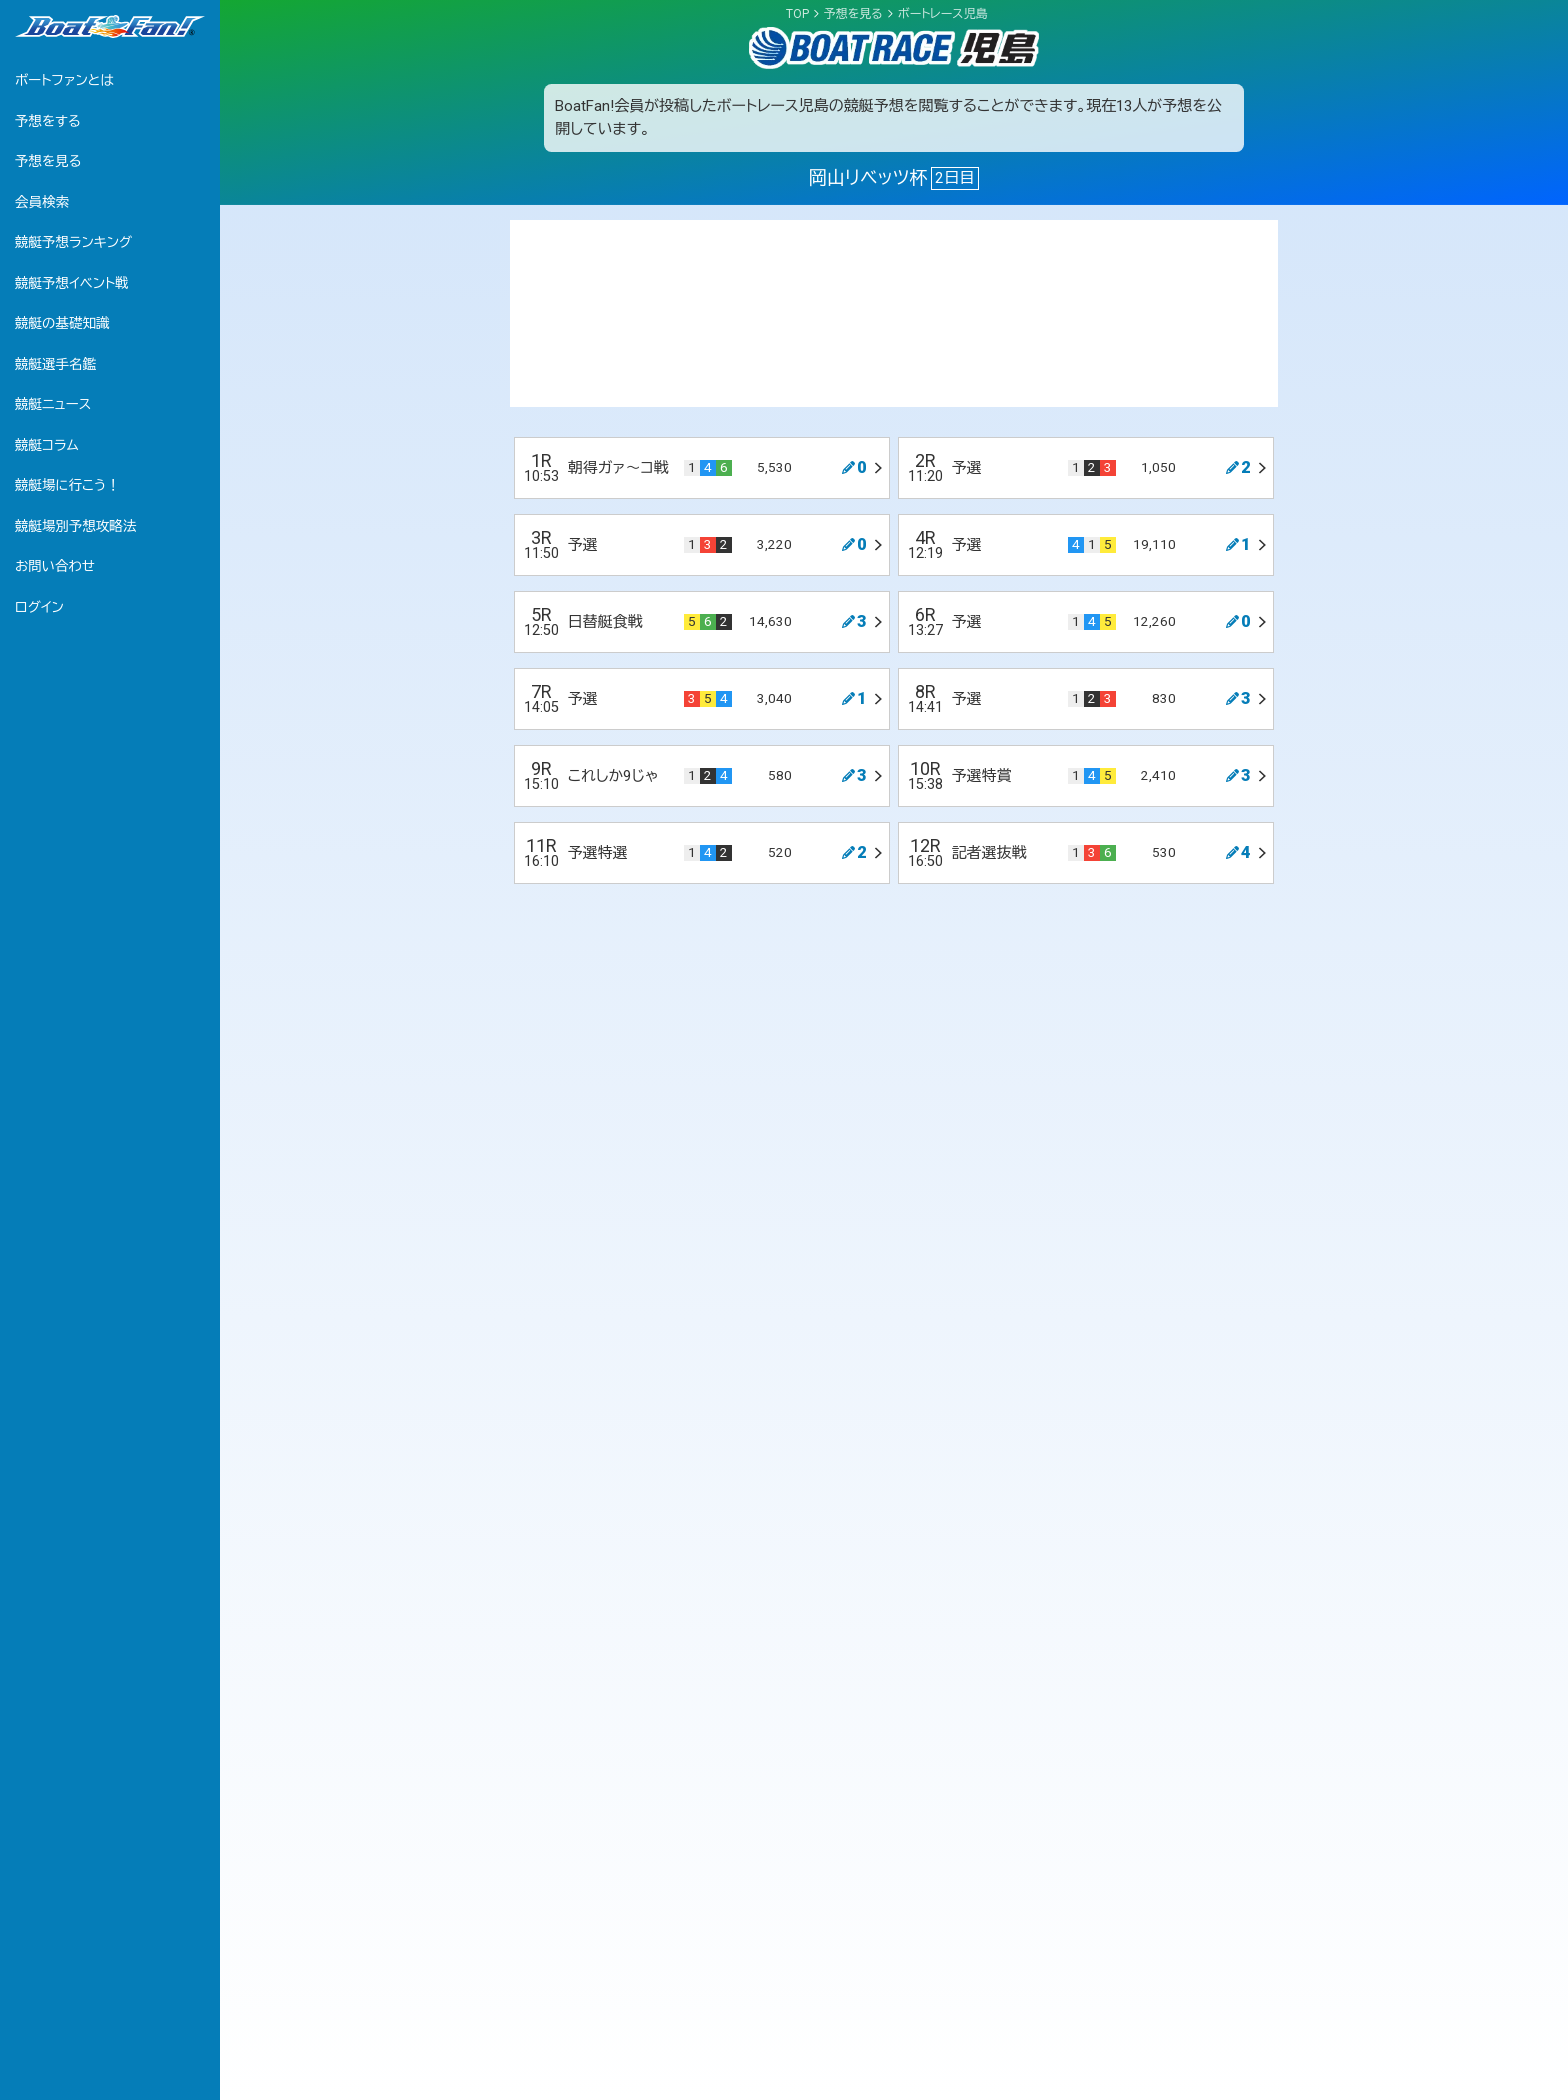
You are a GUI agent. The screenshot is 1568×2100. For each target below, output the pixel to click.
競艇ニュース (53, 404)
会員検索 (42, 202)
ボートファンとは (64, 80)
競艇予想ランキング (73, 242)
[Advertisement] (894, 313)
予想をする (48, 121)
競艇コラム (47, 445)
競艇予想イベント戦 (72, 283)
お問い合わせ (55, 566)
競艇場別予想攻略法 (76, 526)
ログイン (39, 607)
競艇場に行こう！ (67, 485)
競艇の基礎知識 (62, 323)
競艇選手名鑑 (55, 364)
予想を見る (48, 161)
